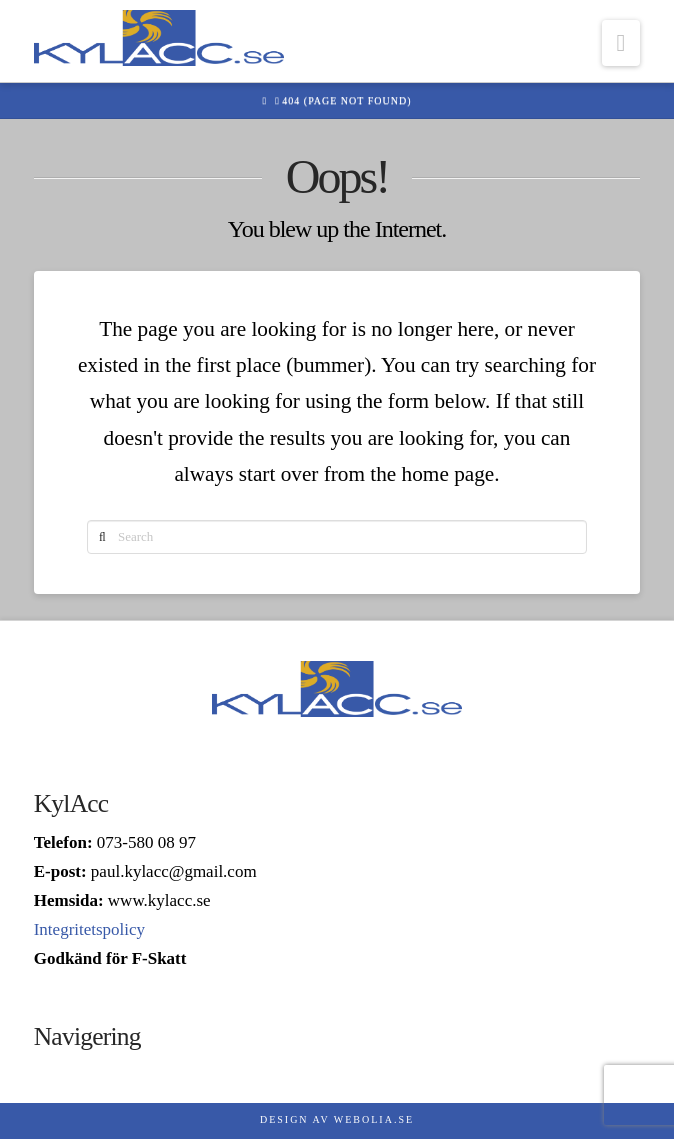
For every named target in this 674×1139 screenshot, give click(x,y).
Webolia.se (374, 1119)
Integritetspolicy (89, 929)
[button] (621, 43)
